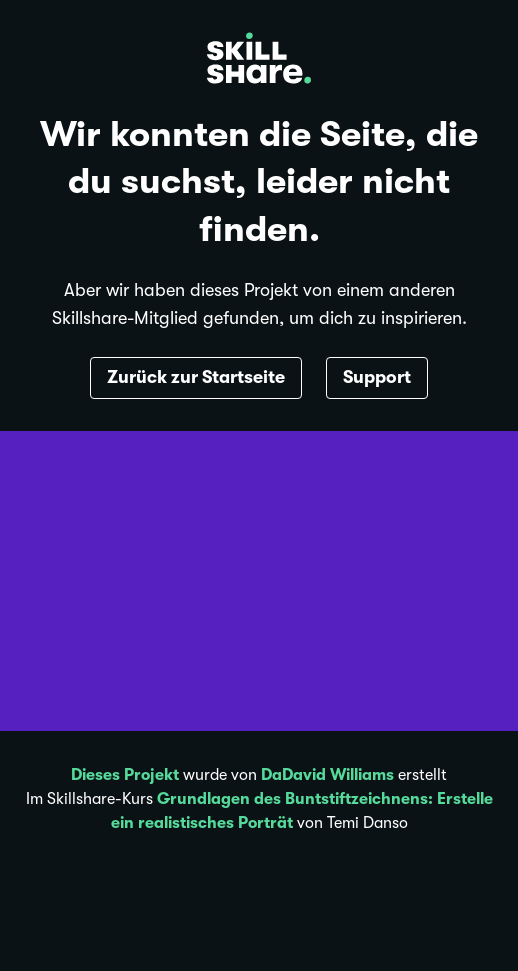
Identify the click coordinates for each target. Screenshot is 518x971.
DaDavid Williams (327, 775)
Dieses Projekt (125, 775)
